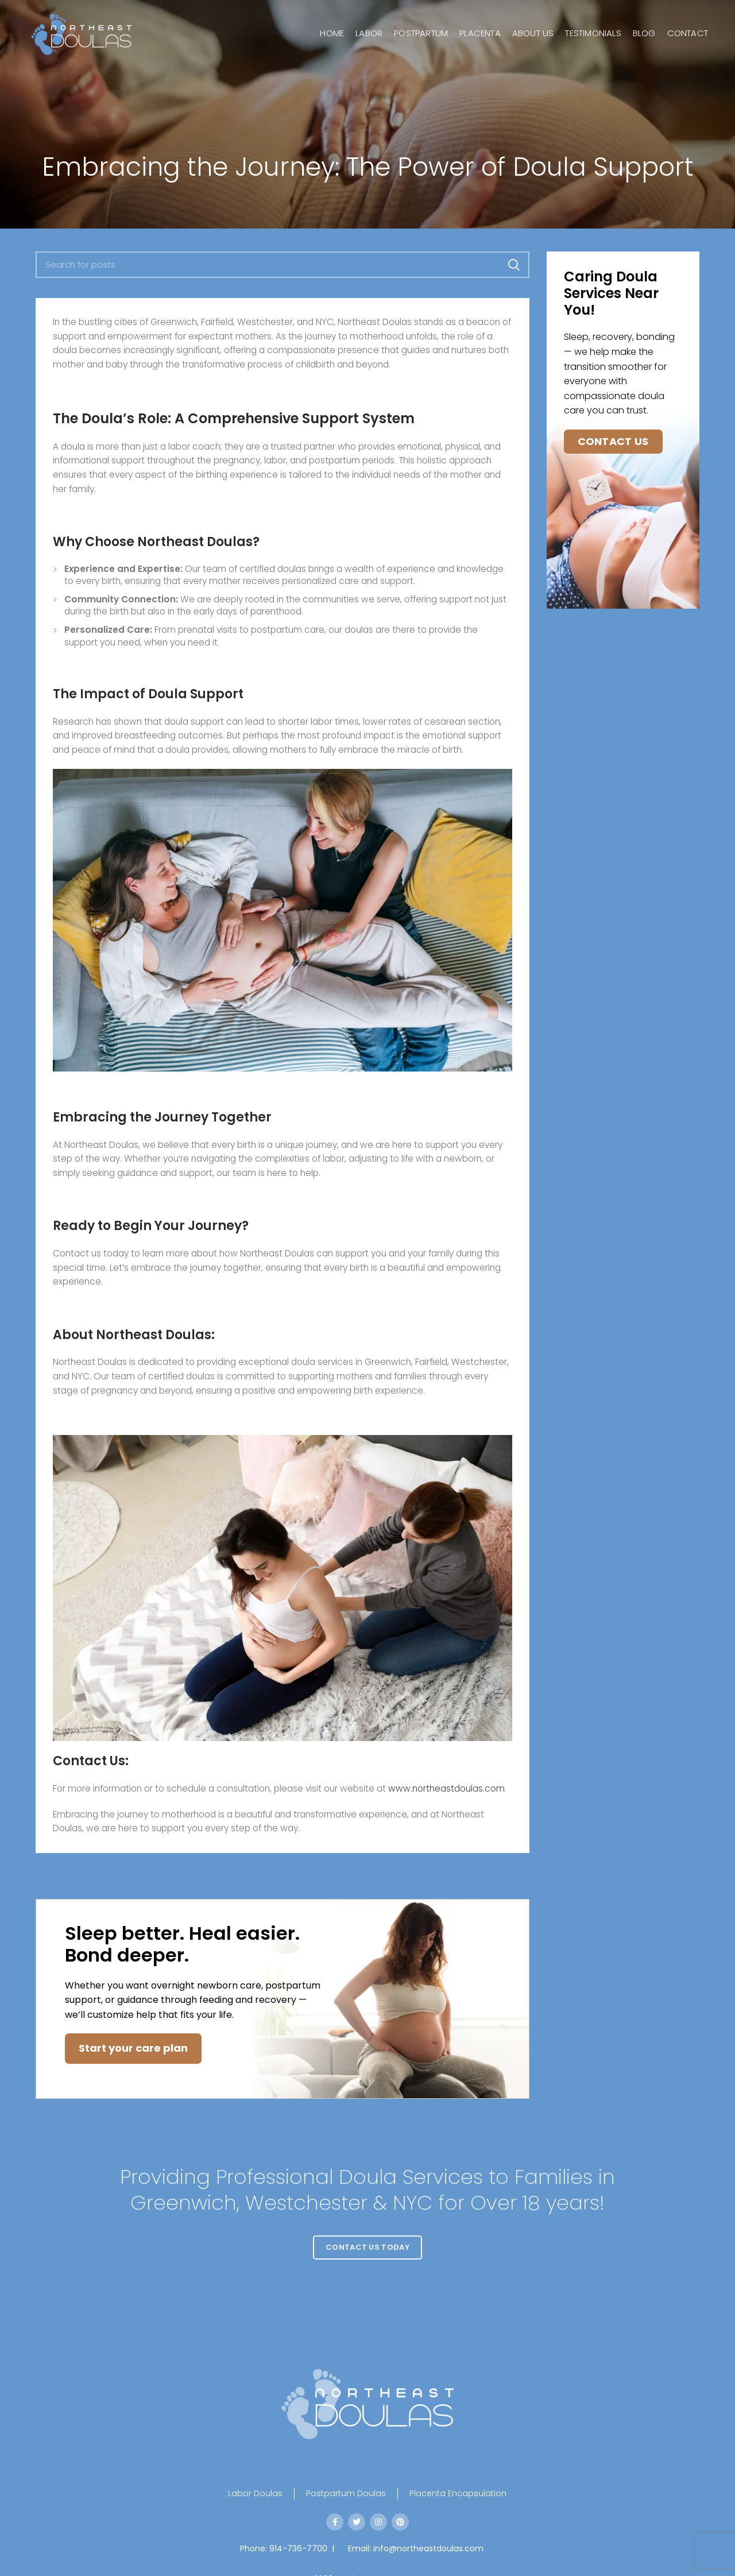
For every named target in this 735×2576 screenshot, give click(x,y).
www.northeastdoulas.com (446, 1788)
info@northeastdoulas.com (428, 2548)
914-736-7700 (298, 2548)
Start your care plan (133, 2048)
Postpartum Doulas (346, 2493)
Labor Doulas (255, 2493)
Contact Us (613, 441)
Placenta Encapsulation (457, 2493)
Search (514, 265)
